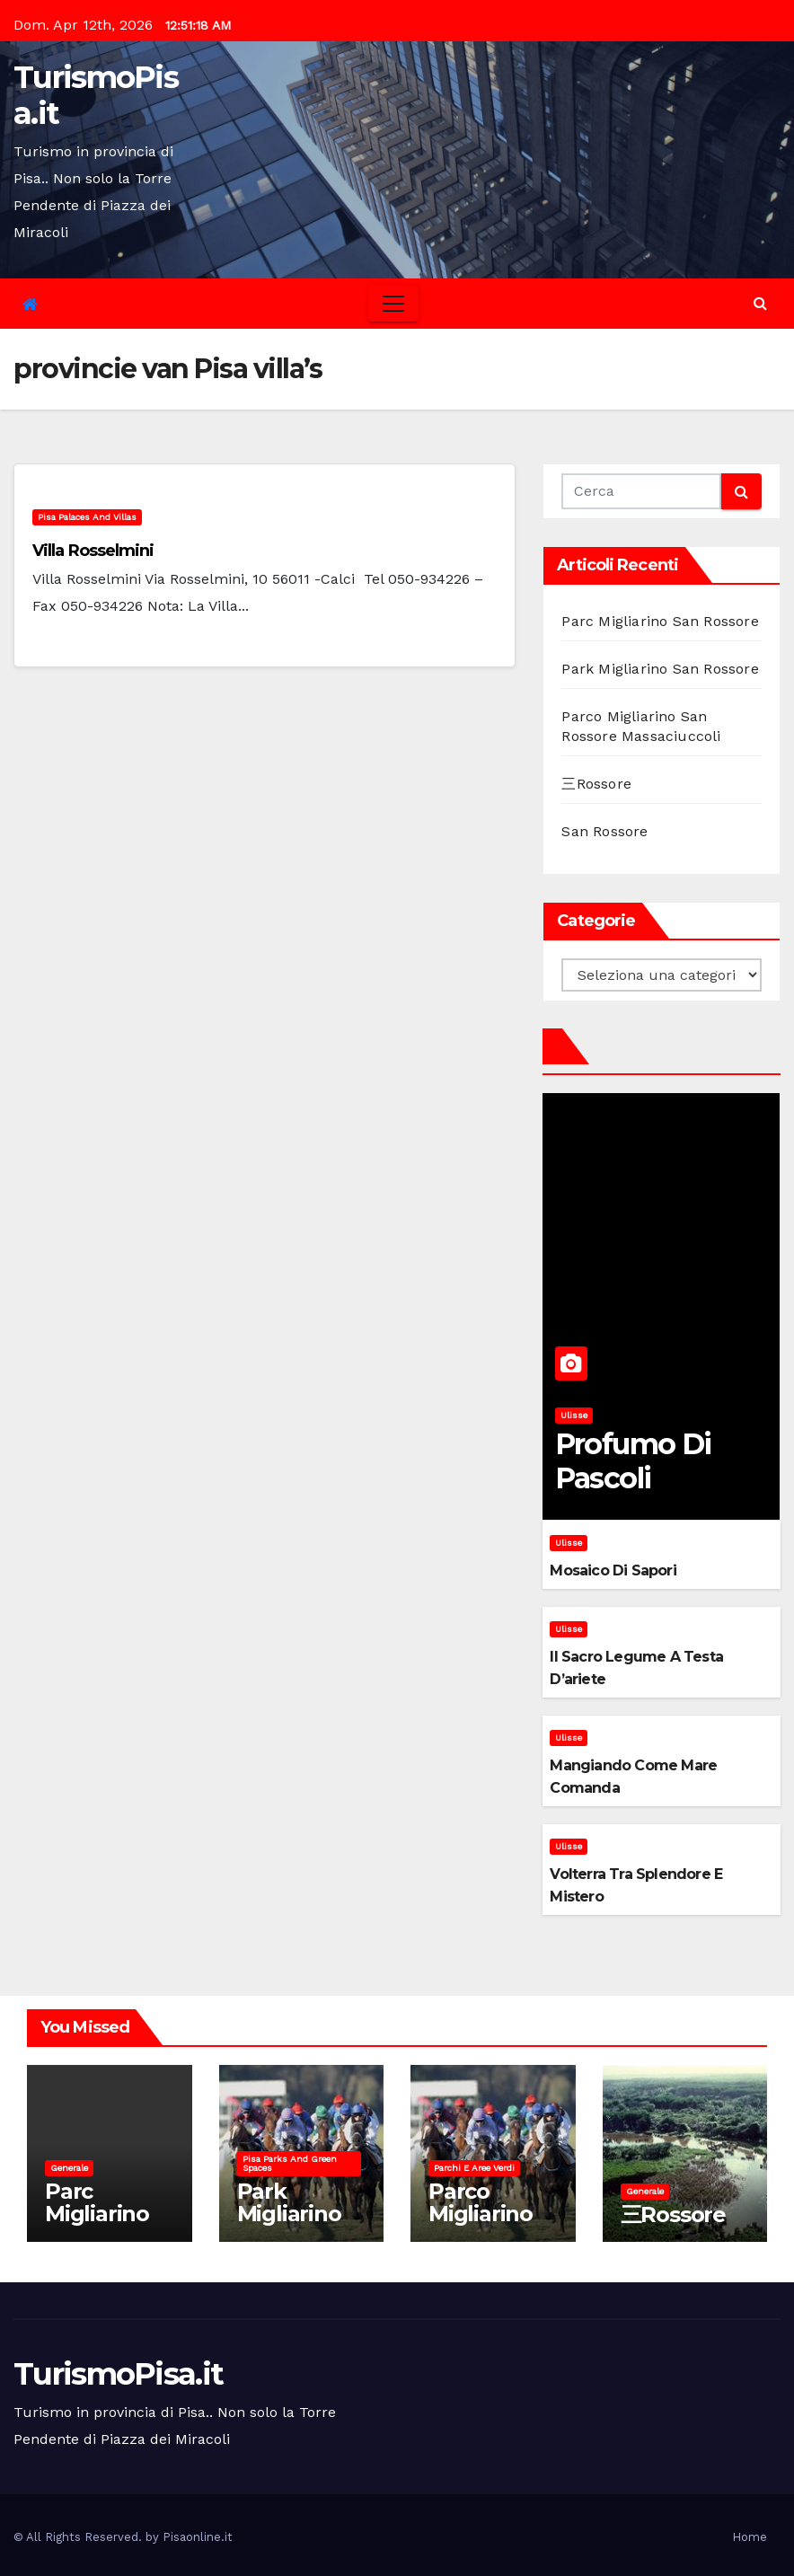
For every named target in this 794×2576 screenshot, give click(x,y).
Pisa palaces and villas (87, 517)
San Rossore (604, 831)
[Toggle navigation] (393, 304)
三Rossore (596, 783)
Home (749, 2537)
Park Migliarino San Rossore (659, 668)
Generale (69, 2168)
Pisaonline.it (198, 2537)
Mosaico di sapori (612, 1570)
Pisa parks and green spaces (290, 2163)
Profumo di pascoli (633, 1460)
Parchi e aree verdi (474, 2168)
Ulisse (573, 1415)
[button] (760, 303)
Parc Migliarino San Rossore (659, 621)
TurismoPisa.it (95, 95)
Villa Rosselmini (93, 550)
